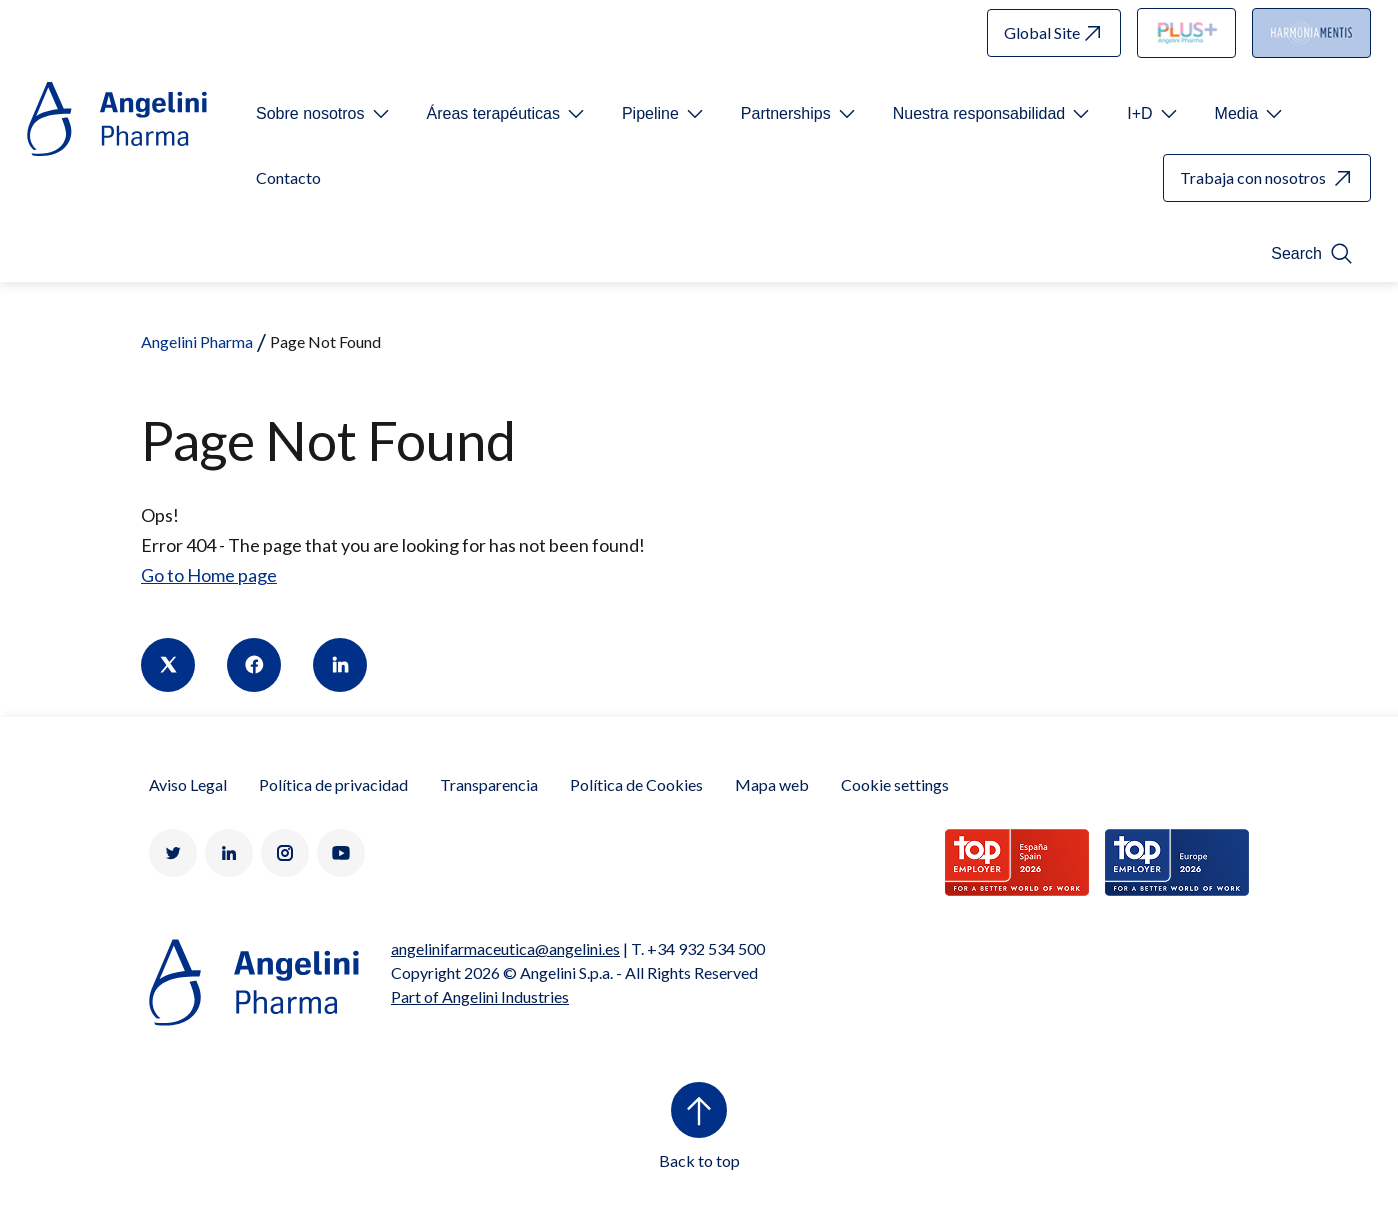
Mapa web (772, 784)
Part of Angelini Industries (480, 996)
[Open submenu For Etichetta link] (324, 114)
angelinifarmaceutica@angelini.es (505, 948)
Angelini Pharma (197, 341)
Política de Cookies (636, 784)
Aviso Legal (188, 784)
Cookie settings (895, 784)
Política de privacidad (333, 784)
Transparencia (489, 784)
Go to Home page (209, 575)
